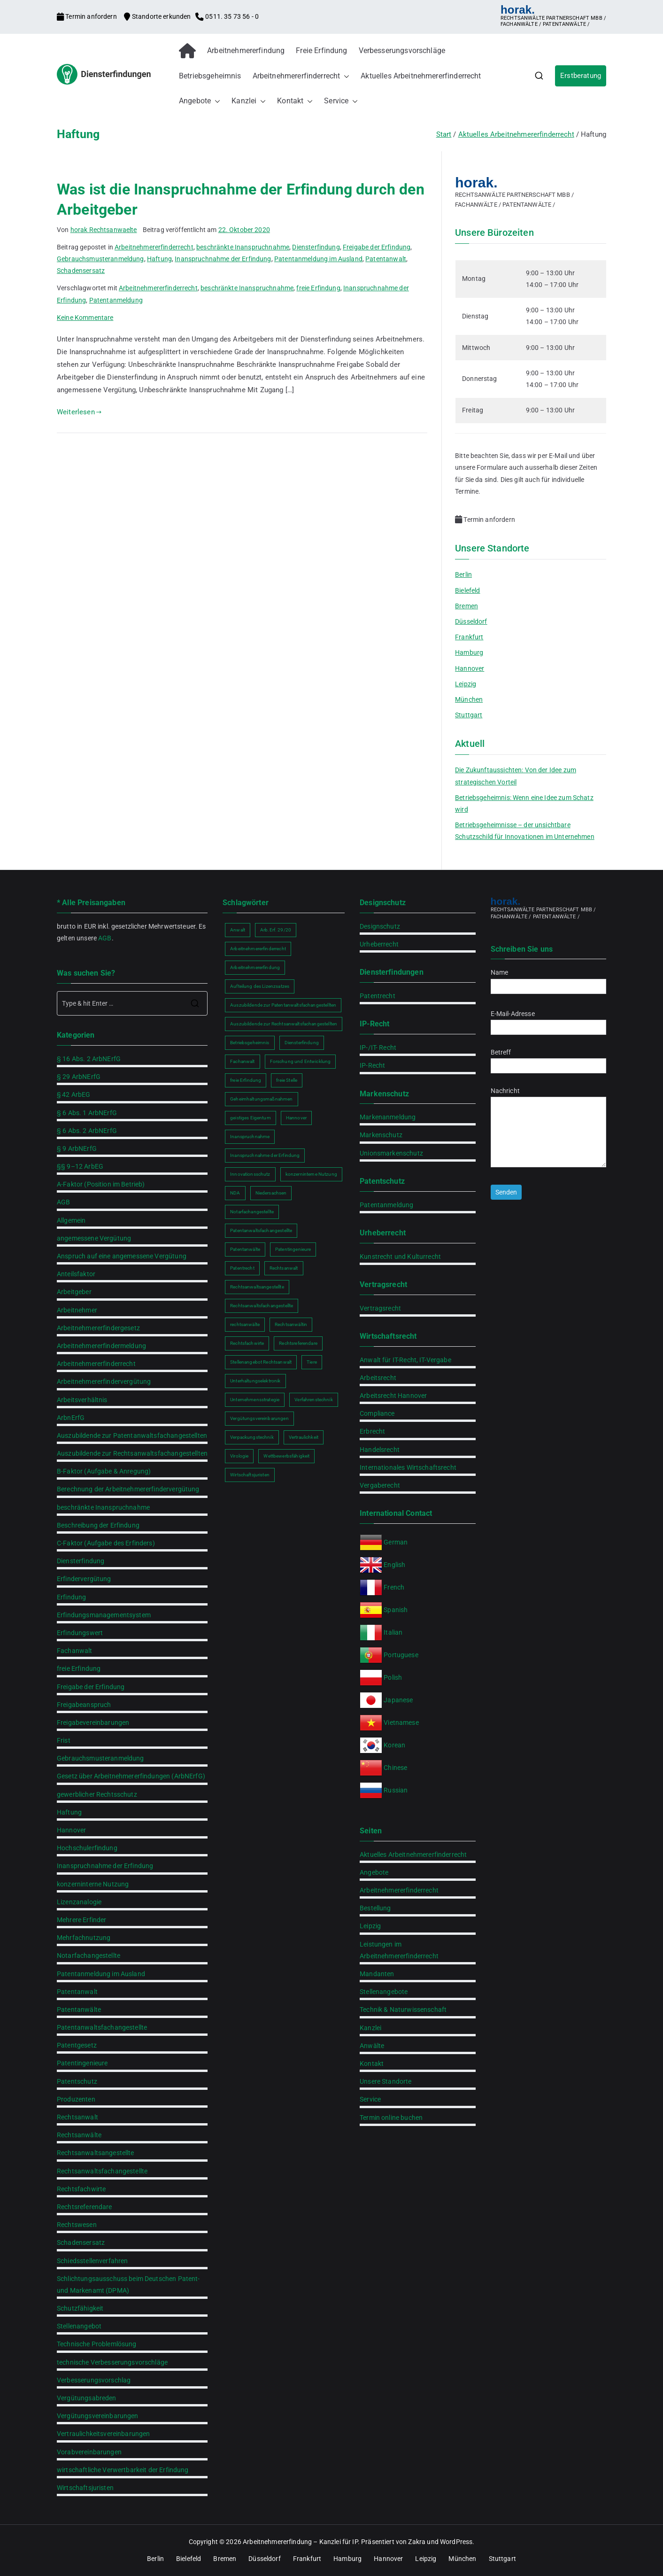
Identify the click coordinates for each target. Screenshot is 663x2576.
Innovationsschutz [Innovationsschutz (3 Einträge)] (250, 1174)
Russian (395, 1790)
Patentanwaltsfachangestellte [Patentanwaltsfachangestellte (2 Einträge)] (261, 1230)
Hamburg (469, 652)
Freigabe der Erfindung (376, 247)
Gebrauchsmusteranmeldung (100, 259)
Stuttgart (468, 715)
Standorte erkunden (158, 16)
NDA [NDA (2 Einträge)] (235, 1192)
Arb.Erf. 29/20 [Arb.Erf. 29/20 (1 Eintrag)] (275, 929)
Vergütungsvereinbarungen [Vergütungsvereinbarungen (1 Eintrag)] (259, 1418)
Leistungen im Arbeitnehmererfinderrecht (399, 1950)
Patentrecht (377, 996)
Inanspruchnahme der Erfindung (223, 259)
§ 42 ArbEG (74, 1094)
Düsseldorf (471, 621)
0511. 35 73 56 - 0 (227, 16)
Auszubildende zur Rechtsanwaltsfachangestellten (132, 1453)
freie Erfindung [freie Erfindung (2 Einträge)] (245, 1080)
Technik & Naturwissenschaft (403, 2009)
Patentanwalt (385, 259)
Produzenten (76, 2099)
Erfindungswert (80, 1633)
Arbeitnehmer (77, 1310)
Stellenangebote (384, 1991)
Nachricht (548, 1128)
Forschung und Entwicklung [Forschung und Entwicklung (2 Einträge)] (300, 1061)
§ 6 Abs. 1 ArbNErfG (87, 1113)
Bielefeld (467, 590)
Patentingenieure (82, 2063)
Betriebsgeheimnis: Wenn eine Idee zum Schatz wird (524, 803)
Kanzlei (248, 101)
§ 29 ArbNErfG (78, 1076)
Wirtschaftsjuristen (85, 2487)
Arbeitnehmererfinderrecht (301, 76)
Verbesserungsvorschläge (402, 50)
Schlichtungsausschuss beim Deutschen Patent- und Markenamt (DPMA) (128, 2284)
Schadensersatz (81, 270)
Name (548, 979)
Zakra (416, 2541)
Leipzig (465, 684)
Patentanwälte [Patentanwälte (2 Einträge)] (245, 1249)
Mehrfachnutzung (83, 1937)
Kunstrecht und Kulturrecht (400, 1256)
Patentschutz (77, 2081)
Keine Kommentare (85, 317)
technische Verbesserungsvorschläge (112, 2362)
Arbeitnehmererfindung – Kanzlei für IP (300, 2541)
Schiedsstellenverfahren (92, 2261)
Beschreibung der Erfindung (98, 1525)
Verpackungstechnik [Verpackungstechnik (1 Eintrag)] (252, 1437)
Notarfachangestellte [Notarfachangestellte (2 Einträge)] (252, 1211)
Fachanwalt (75, 1650)
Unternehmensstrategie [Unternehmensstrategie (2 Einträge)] (254, 1399)
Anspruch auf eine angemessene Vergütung (121, 1256)
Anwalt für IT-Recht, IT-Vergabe (405, 1360)
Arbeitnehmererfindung (246, 50)
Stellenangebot (79, 2326)
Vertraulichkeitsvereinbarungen (103, 2433)
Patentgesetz (77, 2045)
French (394, 1587)
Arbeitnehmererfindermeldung (101, 1346)
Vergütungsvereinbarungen (98, 2416)
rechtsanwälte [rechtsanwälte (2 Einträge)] (245, 1324)
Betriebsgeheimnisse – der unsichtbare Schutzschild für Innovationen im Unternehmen (524, 830)
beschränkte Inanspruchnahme (242, 247)
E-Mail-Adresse (548, 1020)
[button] (344, 76)
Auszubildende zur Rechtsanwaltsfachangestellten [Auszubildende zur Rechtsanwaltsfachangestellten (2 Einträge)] (283, 1023)
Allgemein (71, 1220)
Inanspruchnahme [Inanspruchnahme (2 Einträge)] (250, 1136)
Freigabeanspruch (84, 1704)
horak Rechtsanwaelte (103, 229)
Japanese (398, 1700)
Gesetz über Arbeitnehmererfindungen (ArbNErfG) (131, 1776)
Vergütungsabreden (86, 2398)
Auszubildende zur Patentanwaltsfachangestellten (132, 1435)
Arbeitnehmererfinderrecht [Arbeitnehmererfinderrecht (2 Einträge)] (258, 948)
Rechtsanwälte (79, 2135)
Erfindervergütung (84, 1579)
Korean (394, 1745)
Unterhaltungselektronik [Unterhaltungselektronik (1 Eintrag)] (255, 1380)
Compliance (377, 1413)
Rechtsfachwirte (81, 2189)
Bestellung (375, 1908)
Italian (393, 1632)
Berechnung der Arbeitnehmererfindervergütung (128, 1489)
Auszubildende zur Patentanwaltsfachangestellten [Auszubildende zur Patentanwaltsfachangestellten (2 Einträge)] (283, 1005)
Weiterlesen (79, 412)
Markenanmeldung (388, 1117)
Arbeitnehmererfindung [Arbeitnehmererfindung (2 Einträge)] (255, 967)
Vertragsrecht (380, 1308)
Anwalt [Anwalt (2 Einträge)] (237, 929)
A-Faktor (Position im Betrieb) (101, 1184)
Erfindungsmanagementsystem (104, 1615)
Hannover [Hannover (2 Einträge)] (296, 1117)
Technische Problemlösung (97, 2344)
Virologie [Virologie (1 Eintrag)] (239, 1456)
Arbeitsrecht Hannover (393, 1395)
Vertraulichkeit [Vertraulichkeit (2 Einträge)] (303, 1437)
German (396, 1542)
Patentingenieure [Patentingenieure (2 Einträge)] (293, 1249)
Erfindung (71, 1597)
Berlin (463, 574)
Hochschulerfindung (87, 1848)
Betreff (548, 1059)
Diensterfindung (315, 247)
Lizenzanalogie (79, 1902)
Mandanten (377, 1974)
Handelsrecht (380, 1449)
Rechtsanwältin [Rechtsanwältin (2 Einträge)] (291, 1324)
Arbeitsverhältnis (82, 1400)
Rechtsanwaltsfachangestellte (102, 2171)
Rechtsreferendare (84, 2207)
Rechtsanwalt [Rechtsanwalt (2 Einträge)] (284, 1268)
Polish (393, 1677)
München (469, 699)
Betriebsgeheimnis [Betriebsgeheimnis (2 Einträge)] (250, 1042)
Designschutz (380, 926)
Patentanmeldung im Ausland (318, 259)
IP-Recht (372, 1065)
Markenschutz (381, 1135)
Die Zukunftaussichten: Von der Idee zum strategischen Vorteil (515, 775)
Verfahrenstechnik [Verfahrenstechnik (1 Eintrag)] (313, 1399)
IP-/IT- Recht (378, 1047)
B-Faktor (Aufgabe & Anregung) (104, 1471)
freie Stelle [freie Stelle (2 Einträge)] (286, 1080)
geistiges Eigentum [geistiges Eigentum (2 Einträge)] (250, 1117)
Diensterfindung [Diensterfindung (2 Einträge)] (302, 1042)
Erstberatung (580, 75)
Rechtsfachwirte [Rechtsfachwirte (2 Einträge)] (247, 1343)
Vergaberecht (380, 1485)
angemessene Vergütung (94, 1238)
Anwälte (372, 2045)
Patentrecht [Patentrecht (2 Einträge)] (242, 1268)
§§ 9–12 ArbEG (80, 1166)
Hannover (469, 668)
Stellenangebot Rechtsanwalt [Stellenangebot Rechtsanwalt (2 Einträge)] (261, 1362)
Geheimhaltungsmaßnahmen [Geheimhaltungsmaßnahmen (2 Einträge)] (261, 1099)
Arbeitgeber (74, 1292)
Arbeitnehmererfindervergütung (104, 1381)
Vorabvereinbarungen (89, 2452)
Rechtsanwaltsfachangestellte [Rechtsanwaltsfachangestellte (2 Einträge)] (261, 1305)
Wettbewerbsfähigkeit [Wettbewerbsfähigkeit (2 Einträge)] (286, 1456)
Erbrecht (372, 1431)
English (394, 1564)
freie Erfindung (318, 288)
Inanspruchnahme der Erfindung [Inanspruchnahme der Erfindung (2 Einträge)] (265, 1155)
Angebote (199, 101)
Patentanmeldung (116, 300)
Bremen (466, 606)
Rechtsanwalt (77, 2117)
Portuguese (401, 1655)
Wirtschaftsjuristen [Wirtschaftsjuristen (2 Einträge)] (250, 1474)
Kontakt (295, 101)
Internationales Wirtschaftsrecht (408, 1467)
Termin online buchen (391, 2117)
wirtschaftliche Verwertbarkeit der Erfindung (123, 2470)
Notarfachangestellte (88, 1955)
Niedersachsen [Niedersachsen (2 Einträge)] (271, 1192)
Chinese (395, 1767)
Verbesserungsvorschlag (94, 2380)
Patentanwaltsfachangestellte (102, 2027)
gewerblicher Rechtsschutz (97, 1794)
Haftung (159, 259)
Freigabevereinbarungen (93, 1722)
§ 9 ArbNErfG (77, 1148)
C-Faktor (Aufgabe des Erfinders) (106, 1543)
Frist (63, 1740)
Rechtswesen (77, 2224)
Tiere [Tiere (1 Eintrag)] (312, 1362)
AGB (104, 938)
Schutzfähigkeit (80, 2308)
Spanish (396, 1610)
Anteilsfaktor (76, 1274)
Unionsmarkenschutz (391, 1153)
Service (341, 101)
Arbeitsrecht (378, 1377)
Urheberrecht (379, 944)
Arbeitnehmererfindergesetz (98, 1328)
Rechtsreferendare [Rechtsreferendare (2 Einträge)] (298, 1343)
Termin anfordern (87, 16)
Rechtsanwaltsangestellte (95, 2153)
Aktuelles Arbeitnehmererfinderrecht (421, 75)
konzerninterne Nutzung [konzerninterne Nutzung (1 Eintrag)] (311, 1174)
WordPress (456, 2541)
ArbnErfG (71, 1417)
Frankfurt (469, 637)
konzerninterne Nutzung (93, 1884)
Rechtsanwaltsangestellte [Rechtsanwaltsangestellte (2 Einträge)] (257, 1286)
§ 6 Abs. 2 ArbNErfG (87, 1130)
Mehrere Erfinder (81, 1920)
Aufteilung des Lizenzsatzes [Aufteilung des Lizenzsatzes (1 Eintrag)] (259, 986)
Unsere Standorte (385, 2081)
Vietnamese (401, 1722)
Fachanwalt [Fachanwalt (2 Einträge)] (242, 1061)
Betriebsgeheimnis (210, 75)
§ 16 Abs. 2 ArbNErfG (89, 1059)
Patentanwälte (79, 2009)
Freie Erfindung (321, 50)
